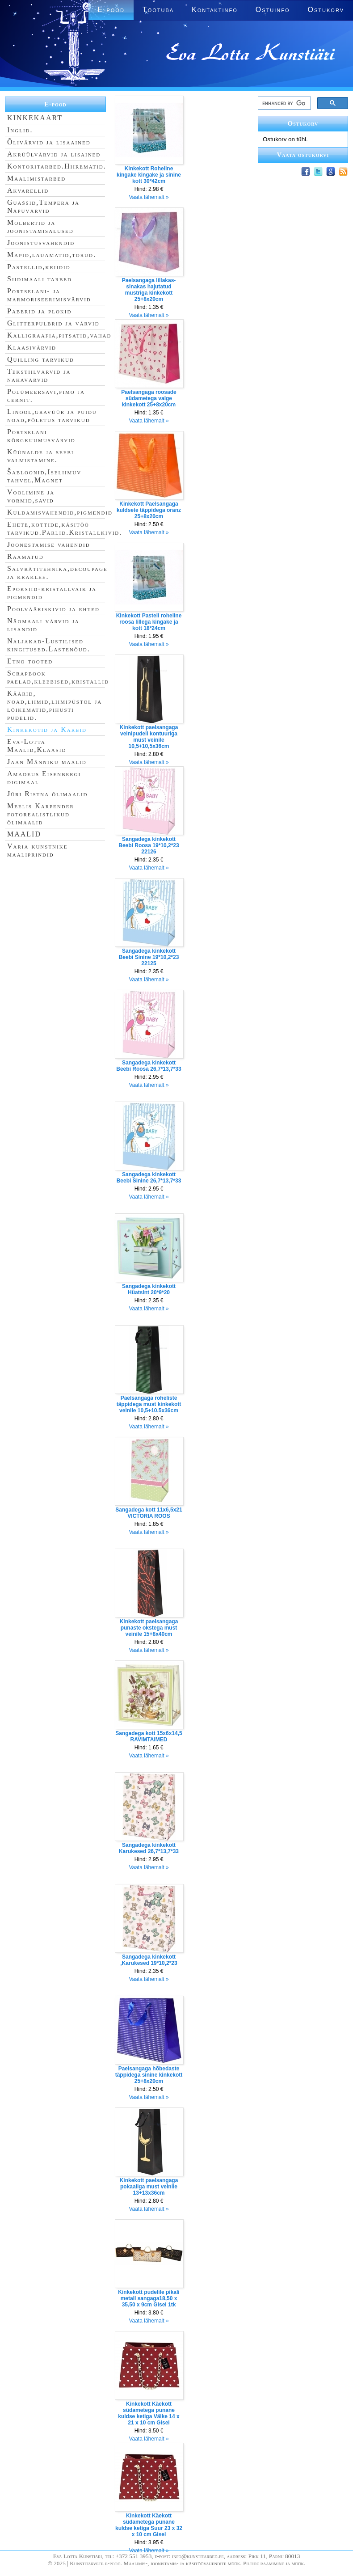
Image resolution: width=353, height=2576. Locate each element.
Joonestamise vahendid (48, 544)
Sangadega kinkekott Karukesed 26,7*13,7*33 (149, 1848)
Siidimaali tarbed (39, 279)
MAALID (24, 834)
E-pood (55, 104)
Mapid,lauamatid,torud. (51, 254)
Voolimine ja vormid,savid (31, 496)
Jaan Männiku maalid (47, 761)
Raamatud (25, 556)
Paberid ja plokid (39, 311)
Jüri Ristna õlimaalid (47, 794)
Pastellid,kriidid (39, 266)
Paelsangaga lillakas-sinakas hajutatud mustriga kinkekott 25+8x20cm (149, 289)
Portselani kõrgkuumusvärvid (41, 435)
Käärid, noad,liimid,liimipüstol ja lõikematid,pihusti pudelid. (54, 705)
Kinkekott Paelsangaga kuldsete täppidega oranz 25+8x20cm (149, 510)
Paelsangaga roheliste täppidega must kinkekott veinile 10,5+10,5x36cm (149, 1404)
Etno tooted (30, 661)
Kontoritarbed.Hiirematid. (56, 166)
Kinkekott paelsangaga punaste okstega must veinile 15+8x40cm (149, 1627)
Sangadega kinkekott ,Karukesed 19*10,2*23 (148, 1960)
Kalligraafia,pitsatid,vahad (59, 335)
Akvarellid (28, 190)
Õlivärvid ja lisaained (49, 142)
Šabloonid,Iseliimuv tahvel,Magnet (44, 476)
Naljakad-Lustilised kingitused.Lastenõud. (48, 645)
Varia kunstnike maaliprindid (37, 850)
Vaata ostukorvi (303, 154)
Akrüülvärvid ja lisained (54, 154)
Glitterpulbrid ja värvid (53, 323)
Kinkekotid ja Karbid (47, 729)
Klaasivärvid (31, 347)
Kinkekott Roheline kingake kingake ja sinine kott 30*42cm (149, 174)
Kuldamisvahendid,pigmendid (60, 512)
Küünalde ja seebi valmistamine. (40, 456)
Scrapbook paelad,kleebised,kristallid (58, 677)
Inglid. (20, 130)
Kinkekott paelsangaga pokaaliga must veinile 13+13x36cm (149, 2186)
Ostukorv (326, 9)
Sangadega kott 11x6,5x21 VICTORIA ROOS (148, 1513)
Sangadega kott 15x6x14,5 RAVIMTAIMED (148, 1736)
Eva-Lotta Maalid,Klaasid (36, 745)
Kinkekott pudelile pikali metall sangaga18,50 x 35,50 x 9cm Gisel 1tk (148, 2298)
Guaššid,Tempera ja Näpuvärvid (43, 206)
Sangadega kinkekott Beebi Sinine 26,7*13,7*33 (149, 1177)
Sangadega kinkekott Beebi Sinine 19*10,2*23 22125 (149, 957)
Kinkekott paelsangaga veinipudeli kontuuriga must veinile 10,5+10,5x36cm (149, 736)
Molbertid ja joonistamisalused (40, 226)
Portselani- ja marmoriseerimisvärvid (49, 295)
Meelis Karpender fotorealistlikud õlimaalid (40, 814)
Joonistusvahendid (41, 242)
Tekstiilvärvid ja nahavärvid (39, 375)
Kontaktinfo (215, 9)
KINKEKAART (35, 118)
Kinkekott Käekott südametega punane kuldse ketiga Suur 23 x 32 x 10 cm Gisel (148, 2525)
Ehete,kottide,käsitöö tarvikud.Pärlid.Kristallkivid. (64, 528)
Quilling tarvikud (40, 359)
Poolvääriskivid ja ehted (53, 608)
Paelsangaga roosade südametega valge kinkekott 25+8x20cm (148, 398)
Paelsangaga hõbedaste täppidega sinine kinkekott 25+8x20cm (149, 2074)
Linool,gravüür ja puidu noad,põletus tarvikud (52, 415)
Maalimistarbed (36, 178)
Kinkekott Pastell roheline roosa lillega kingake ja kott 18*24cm (149, 621)
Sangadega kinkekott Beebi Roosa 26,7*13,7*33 (148, 1066)
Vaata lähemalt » (148, 197)
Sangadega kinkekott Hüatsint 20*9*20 (149, 1289)
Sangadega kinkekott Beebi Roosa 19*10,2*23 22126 (148, 845)
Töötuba (158, 9)
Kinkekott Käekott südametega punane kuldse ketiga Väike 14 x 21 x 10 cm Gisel (148, 2413)
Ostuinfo (273, 9)
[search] (283, 103)
